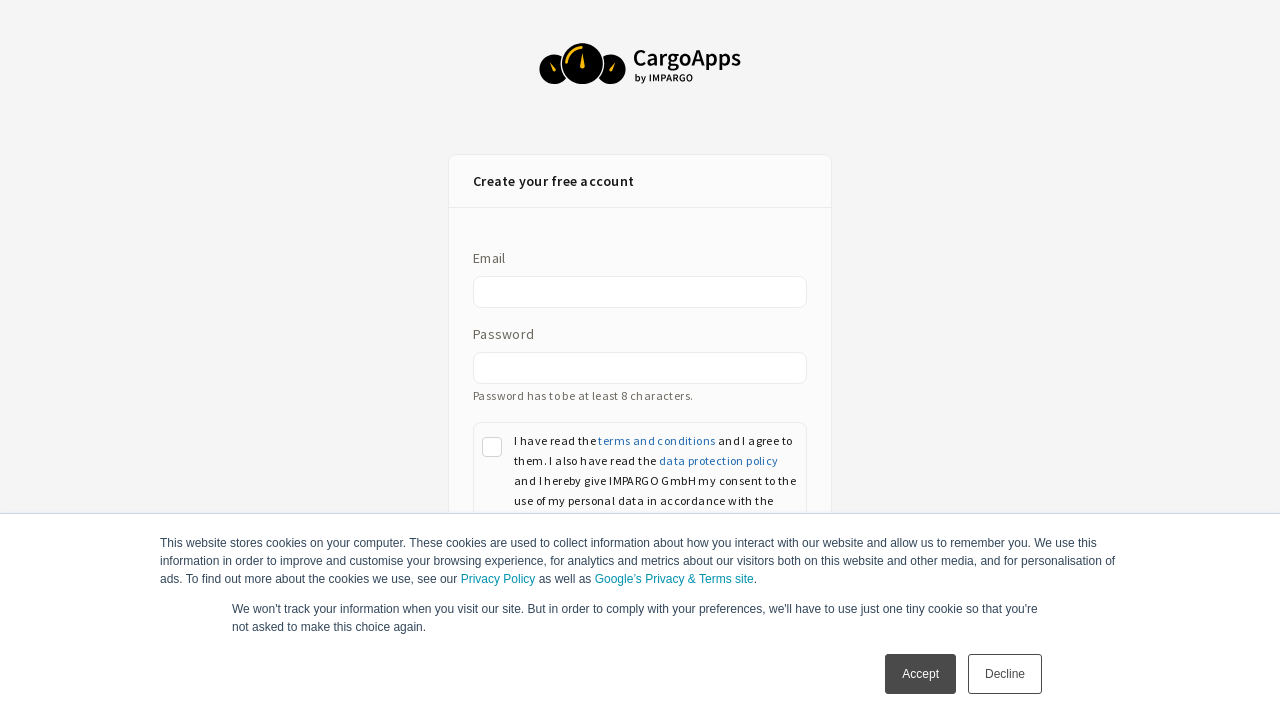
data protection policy (719, 460)
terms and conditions (656, 440)
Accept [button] (920, 674)
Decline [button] (1005, 674)
